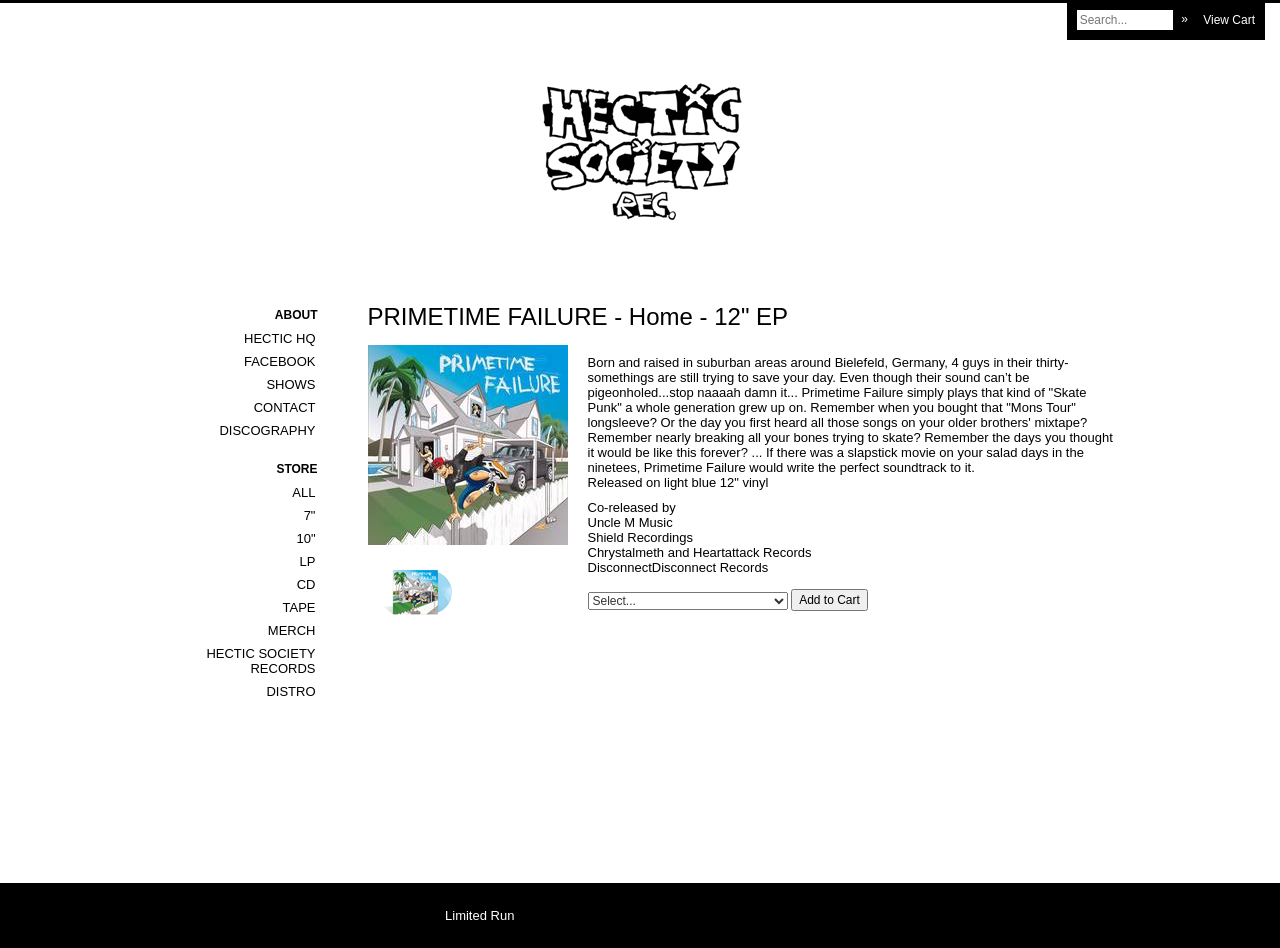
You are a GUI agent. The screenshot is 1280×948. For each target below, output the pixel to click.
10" (305, 538)
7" (310, 515)
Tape (299, 607)
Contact (285, 407)
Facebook (280, 361)
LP (308, 561)
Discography (267, 430)
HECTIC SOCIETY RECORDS (260, 661)
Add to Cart (829, 600)
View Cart (1229, 20)
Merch (292, 630)
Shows (290, 384)
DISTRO (290, 691)
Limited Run (479, 915)
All (303, 492)
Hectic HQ (280, 338)
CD (306, 584)
